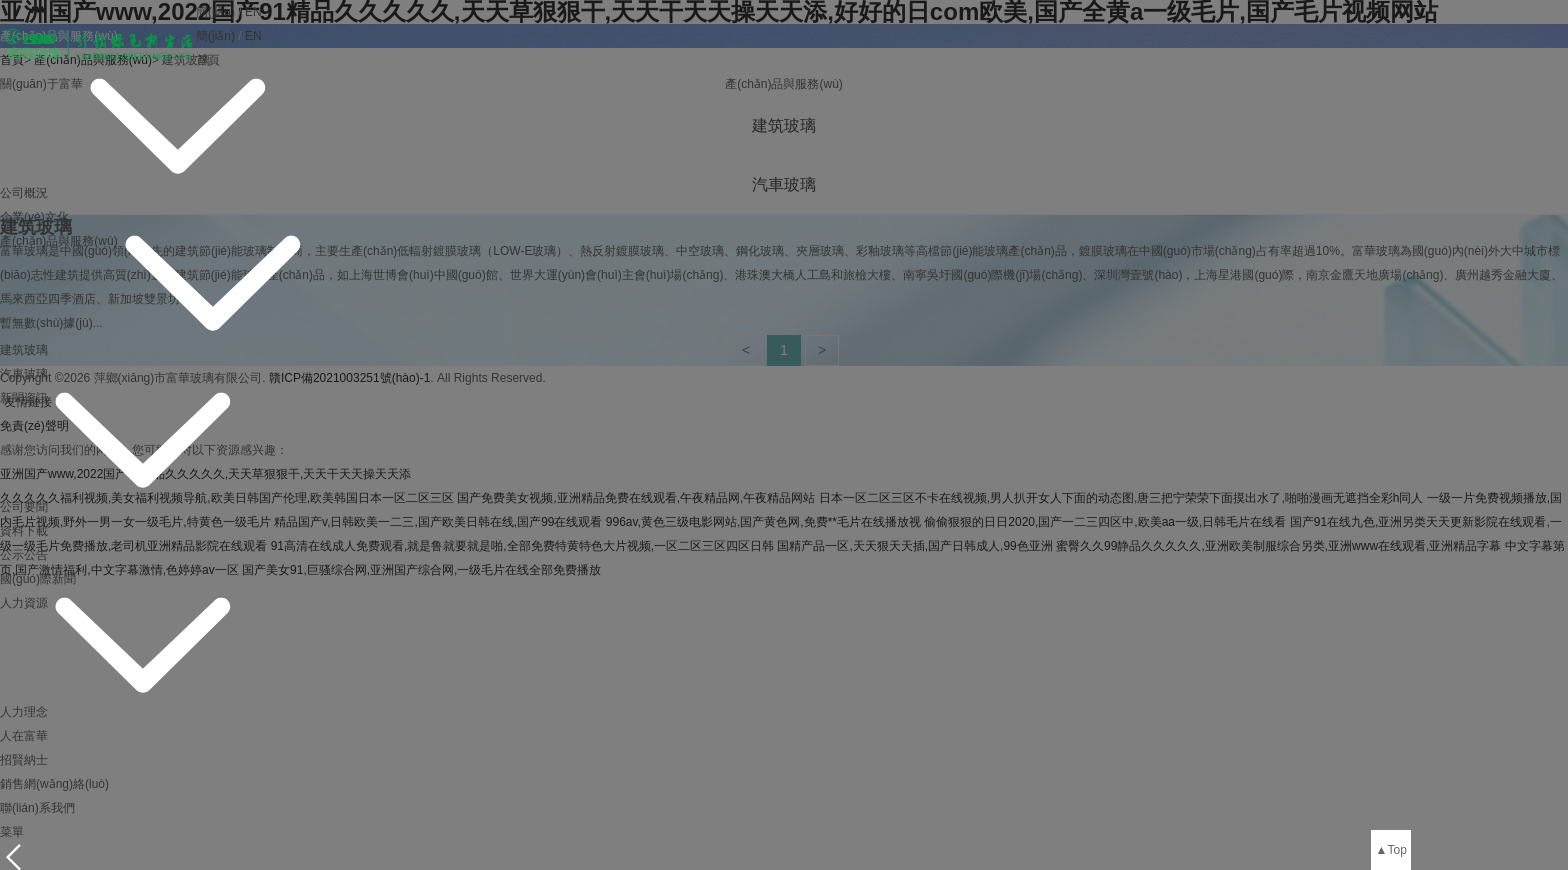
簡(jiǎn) (215, 12)
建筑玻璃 (24, 350)
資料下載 (24, 531)
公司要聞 (24, 507)
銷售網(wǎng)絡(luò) (54, 784)
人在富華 (24, 736)
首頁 (208, 60)
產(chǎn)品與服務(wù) (59, 241)
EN (253, 12)
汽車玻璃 (24, 374)
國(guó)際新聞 (38, 579)
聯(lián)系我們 (37, 808)
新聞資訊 (24, 398)
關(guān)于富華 (41, 84)
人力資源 (24, 603)
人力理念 (24, 712)
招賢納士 (24, 760)
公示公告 (24, 555)
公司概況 (24, 193)
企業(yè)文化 (34, 217)
